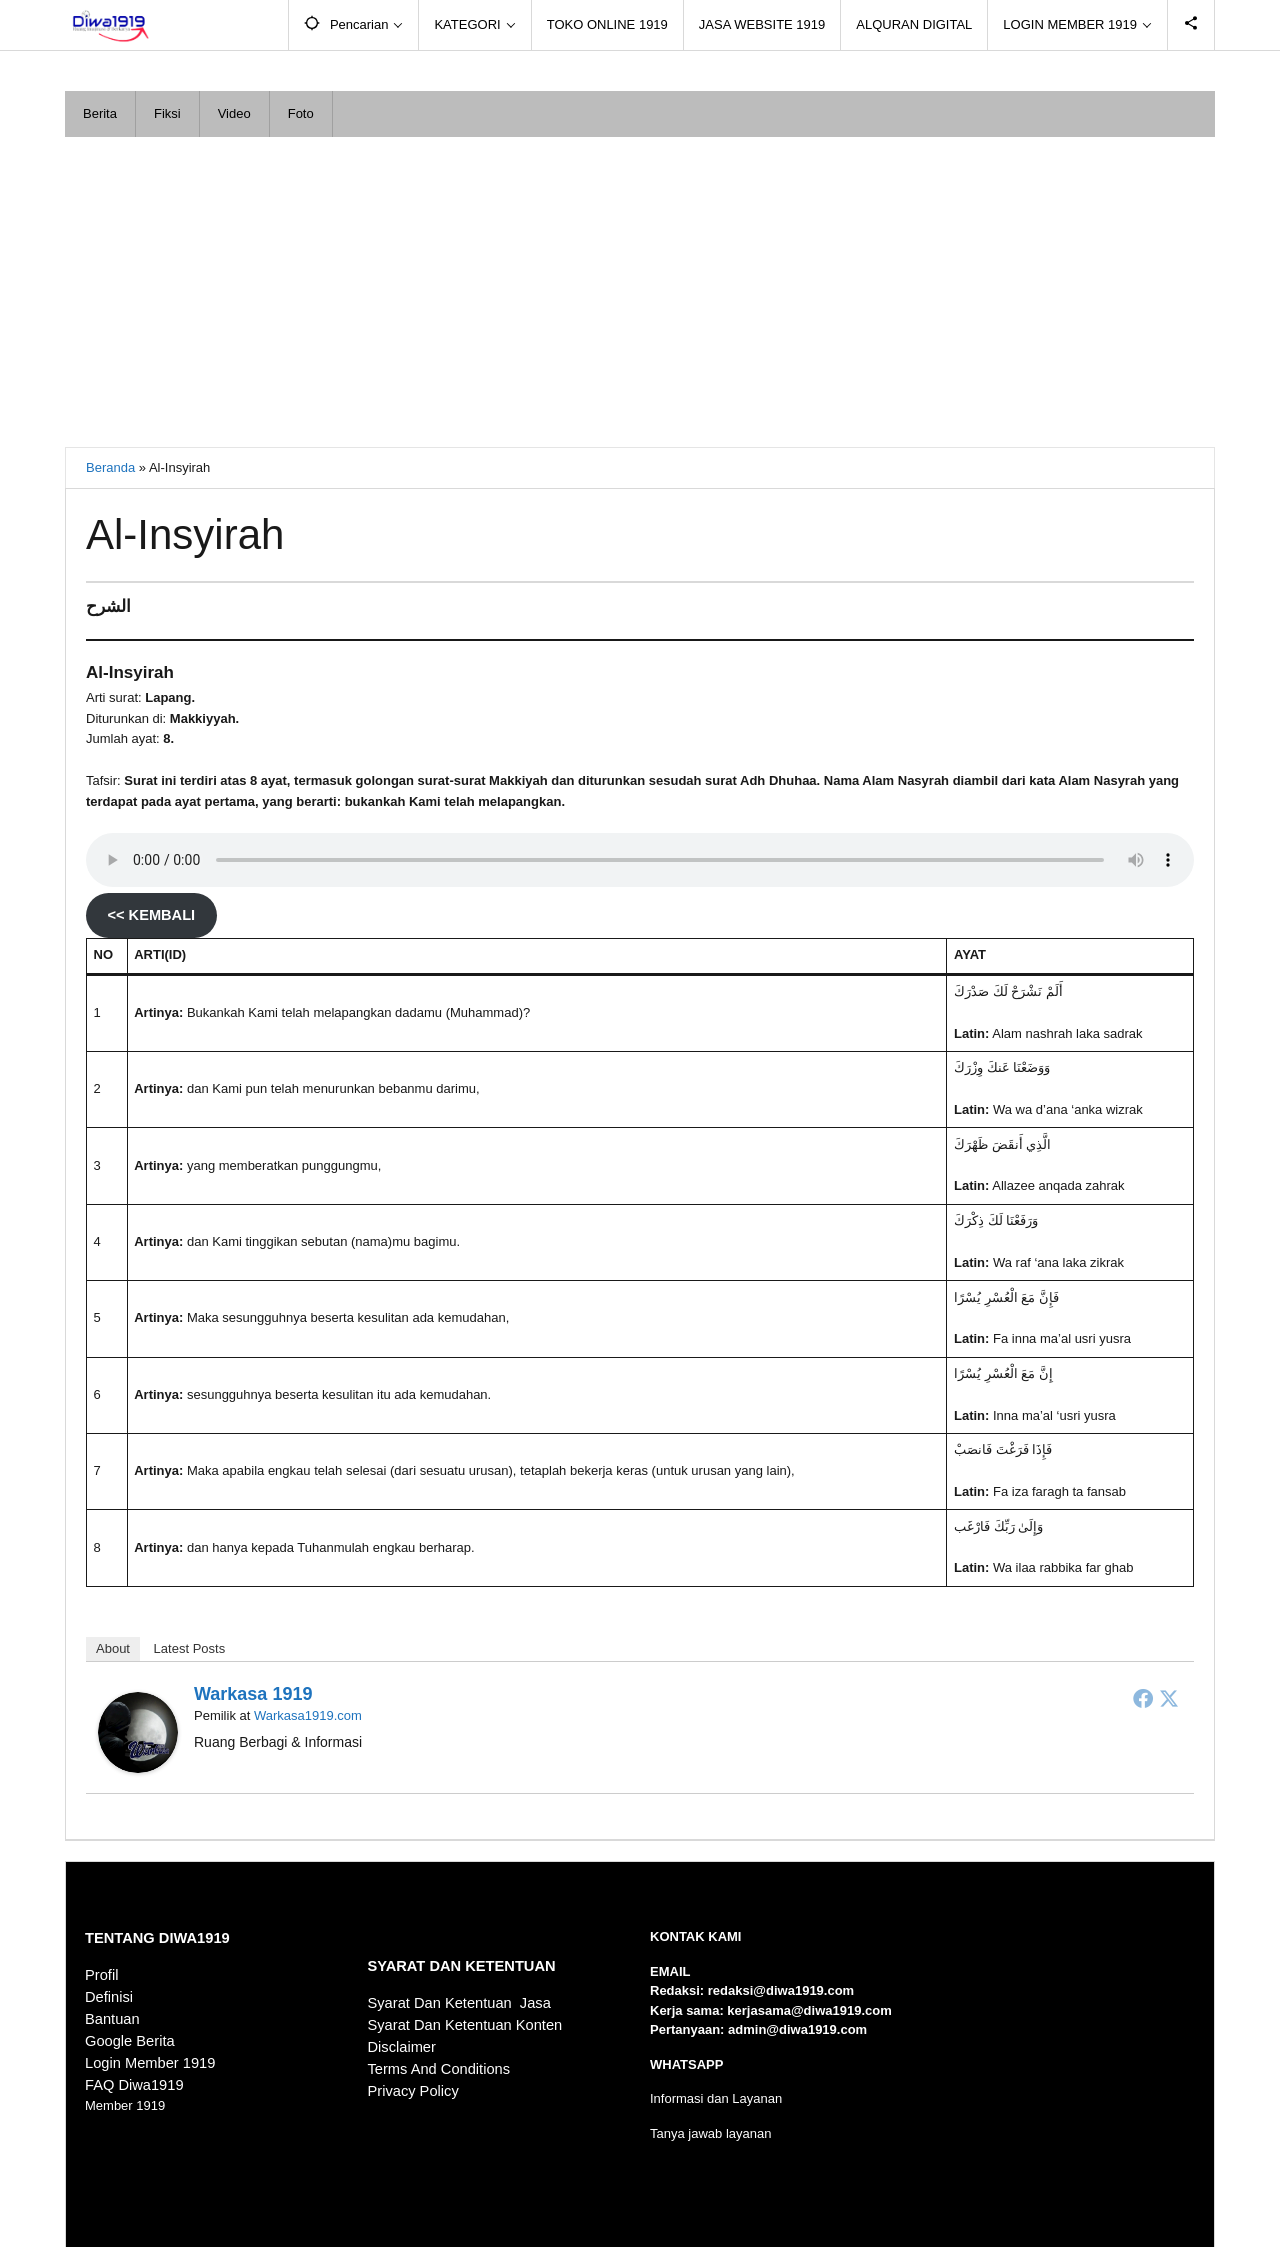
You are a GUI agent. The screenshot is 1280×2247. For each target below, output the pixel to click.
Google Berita (130, 2041)
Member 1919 (125, 2105)
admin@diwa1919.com (797, 2029)
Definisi (109, 1997)
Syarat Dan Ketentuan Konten (465, 2025)
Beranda (110, 467)
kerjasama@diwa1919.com (809, 2010)
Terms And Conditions (439, 2069)
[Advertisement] (640, 287)
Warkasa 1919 (253, 1694)
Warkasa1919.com (308, 1715)
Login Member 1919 (150, 2063)
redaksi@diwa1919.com (781, 1990)
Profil (101, 1975)
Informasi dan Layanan (716, 2098)
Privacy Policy (413, 2091)
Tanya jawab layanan (710, 2133)
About (113, 1648)
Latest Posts (190, 1648)
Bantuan (112, 2019)
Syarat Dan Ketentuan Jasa (459, 2003)
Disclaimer (402, 2047)
